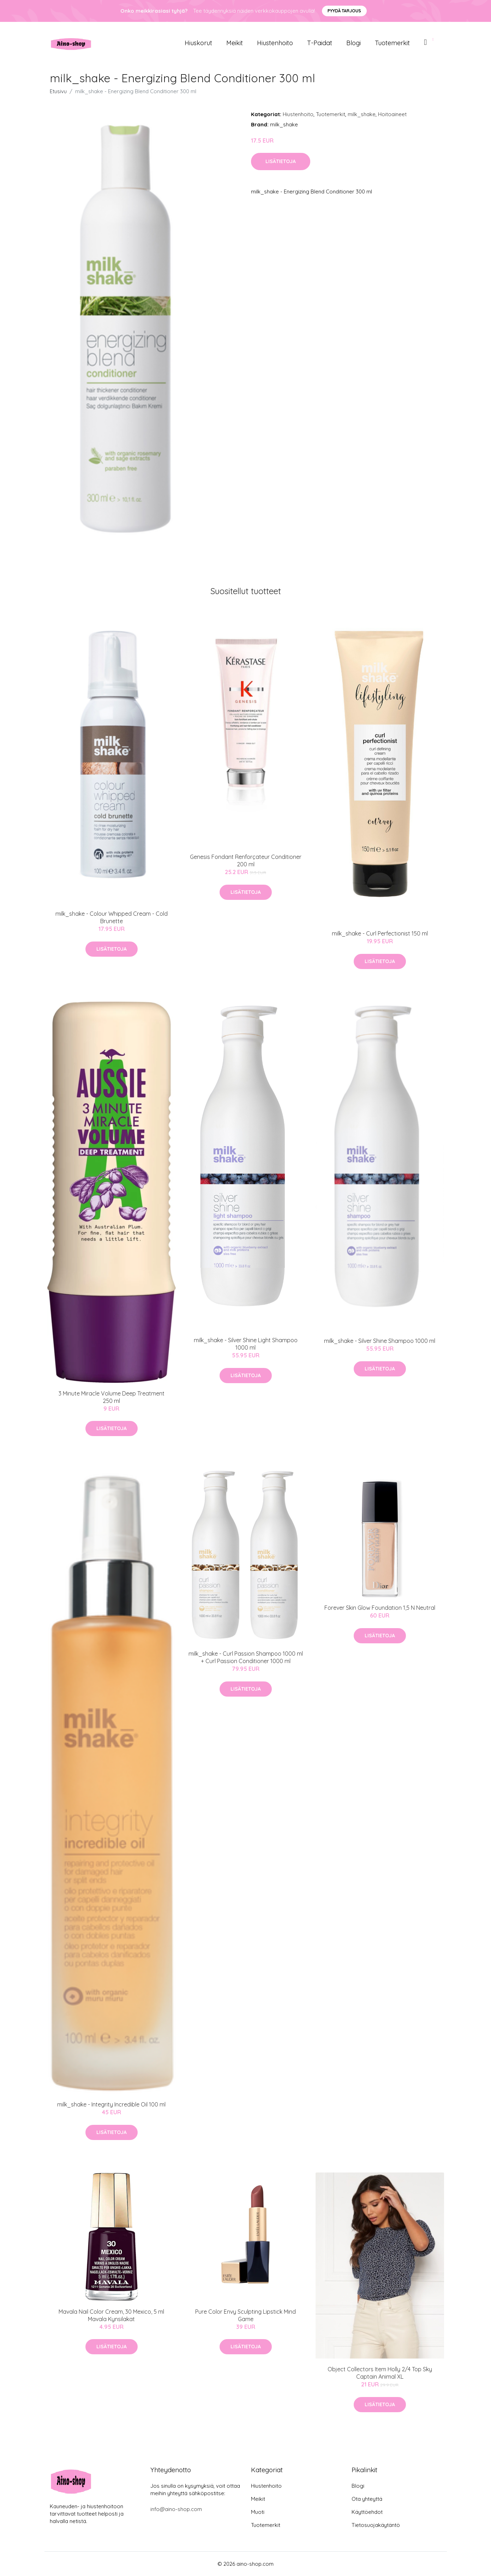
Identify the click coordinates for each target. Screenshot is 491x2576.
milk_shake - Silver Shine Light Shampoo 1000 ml (246, 1344)
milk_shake (362, 114)
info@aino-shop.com (176, 2509)
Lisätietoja (280, 161)
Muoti (257, 2512)
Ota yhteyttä (367, 2499)
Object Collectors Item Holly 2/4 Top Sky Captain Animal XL (380, 2373)
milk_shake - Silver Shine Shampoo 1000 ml (379, 1340)
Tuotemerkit (392, 43)
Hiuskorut (198, 43)
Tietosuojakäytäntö (376, 2525)
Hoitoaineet (392, 114)
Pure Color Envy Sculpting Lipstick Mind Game (245, 2315)
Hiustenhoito (275, 43)
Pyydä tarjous (344, 10)
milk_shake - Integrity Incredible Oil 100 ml (111, 2104)
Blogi (353, 43)
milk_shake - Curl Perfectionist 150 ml (380, 933)
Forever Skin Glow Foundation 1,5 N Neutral (379, 1607)
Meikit (234, 43)
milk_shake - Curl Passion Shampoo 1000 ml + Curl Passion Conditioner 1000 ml (245, 1657)
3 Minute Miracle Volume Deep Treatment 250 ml (111, 1397)
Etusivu (58, 91)
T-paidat (319, 43)
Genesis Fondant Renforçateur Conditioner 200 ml (245, 860)
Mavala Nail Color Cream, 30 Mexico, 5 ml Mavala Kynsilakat (111, 2315)
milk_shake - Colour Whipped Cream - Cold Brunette (111, 917)
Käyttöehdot (367, 2512)
